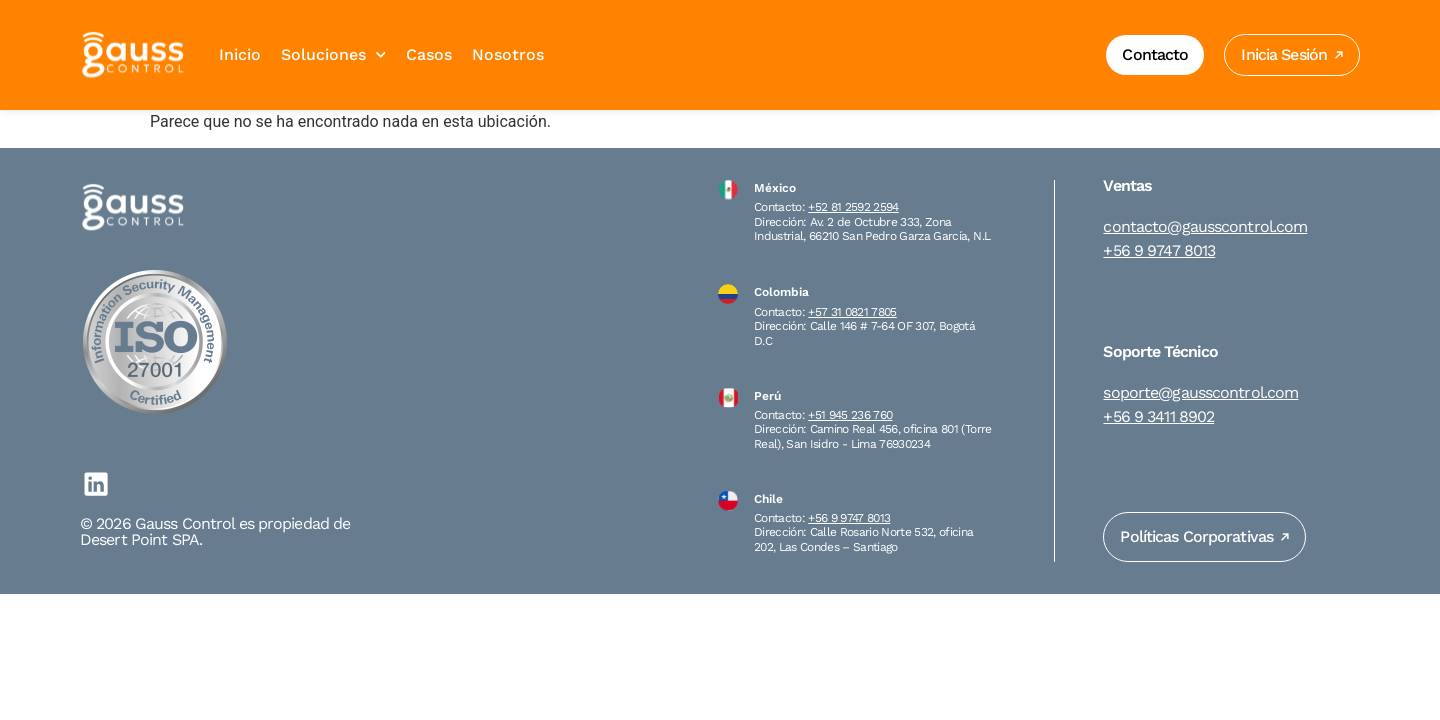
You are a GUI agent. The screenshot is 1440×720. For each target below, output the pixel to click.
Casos (429, 54)
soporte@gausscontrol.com (1200, 393)
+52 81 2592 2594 (853, 207)
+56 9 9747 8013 (849, 518)
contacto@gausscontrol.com (1205, 227)
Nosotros (508, 54)
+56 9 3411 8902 (1158, 417)
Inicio (240, 54)
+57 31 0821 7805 (852, 312)
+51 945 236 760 (850, 415)
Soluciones (333, 55)
